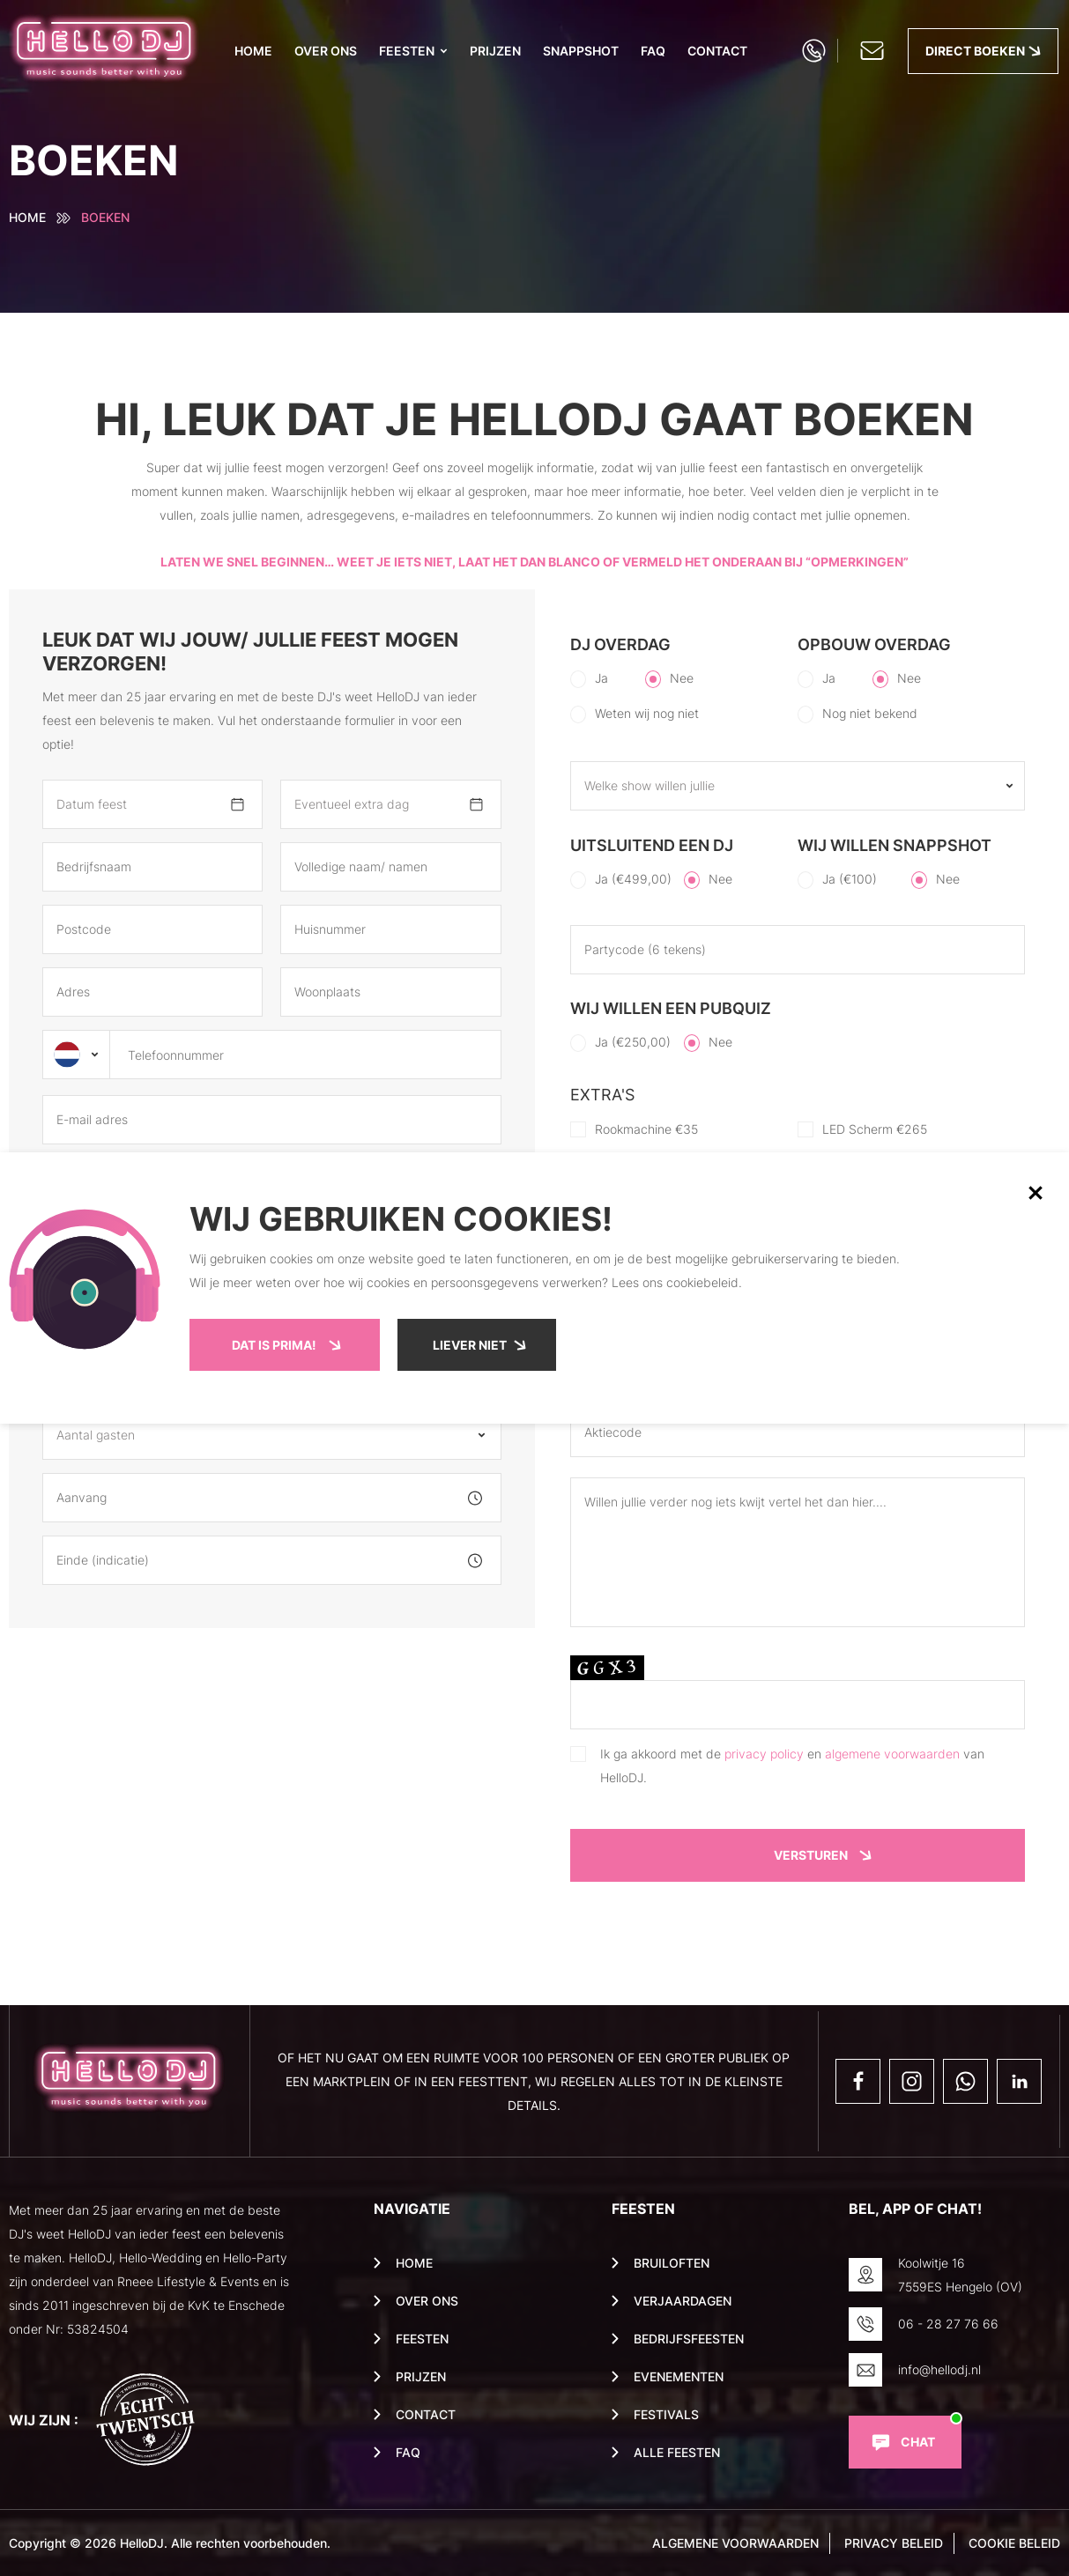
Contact (717, 50)
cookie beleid (1014, 2542)
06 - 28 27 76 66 (948, 2323)
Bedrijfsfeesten (689, 2339)
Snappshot (581, 50)
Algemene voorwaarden (735, 2542)
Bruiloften (671, 2263)
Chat (918, 2441)
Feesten (406, 50)
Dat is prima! (274, 1344)
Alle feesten (677, 2453)
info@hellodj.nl (939, 2369)
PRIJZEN (495, 50)
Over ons (325, 50)
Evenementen (679, 2377)
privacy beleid (893, 2542)
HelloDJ (142, 2542)
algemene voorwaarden (892, 1753)
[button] (1035, 1193)
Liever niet (470, 1344)
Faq (653, 50)
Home (253, 50)
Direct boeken (975, 50)
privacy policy (764, 1753)
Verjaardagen (682, 2301)
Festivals (666, 2415)
